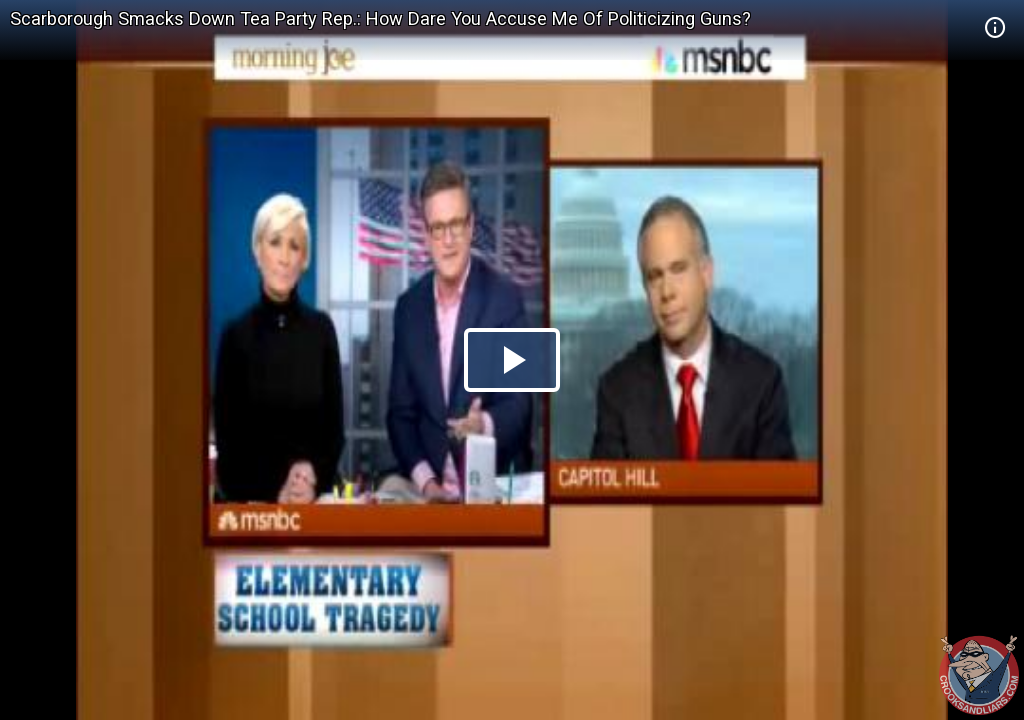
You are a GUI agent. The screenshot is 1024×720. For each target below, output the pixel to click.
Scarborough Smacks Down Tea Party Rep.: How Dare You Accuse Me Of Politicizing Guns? (380, 18)
